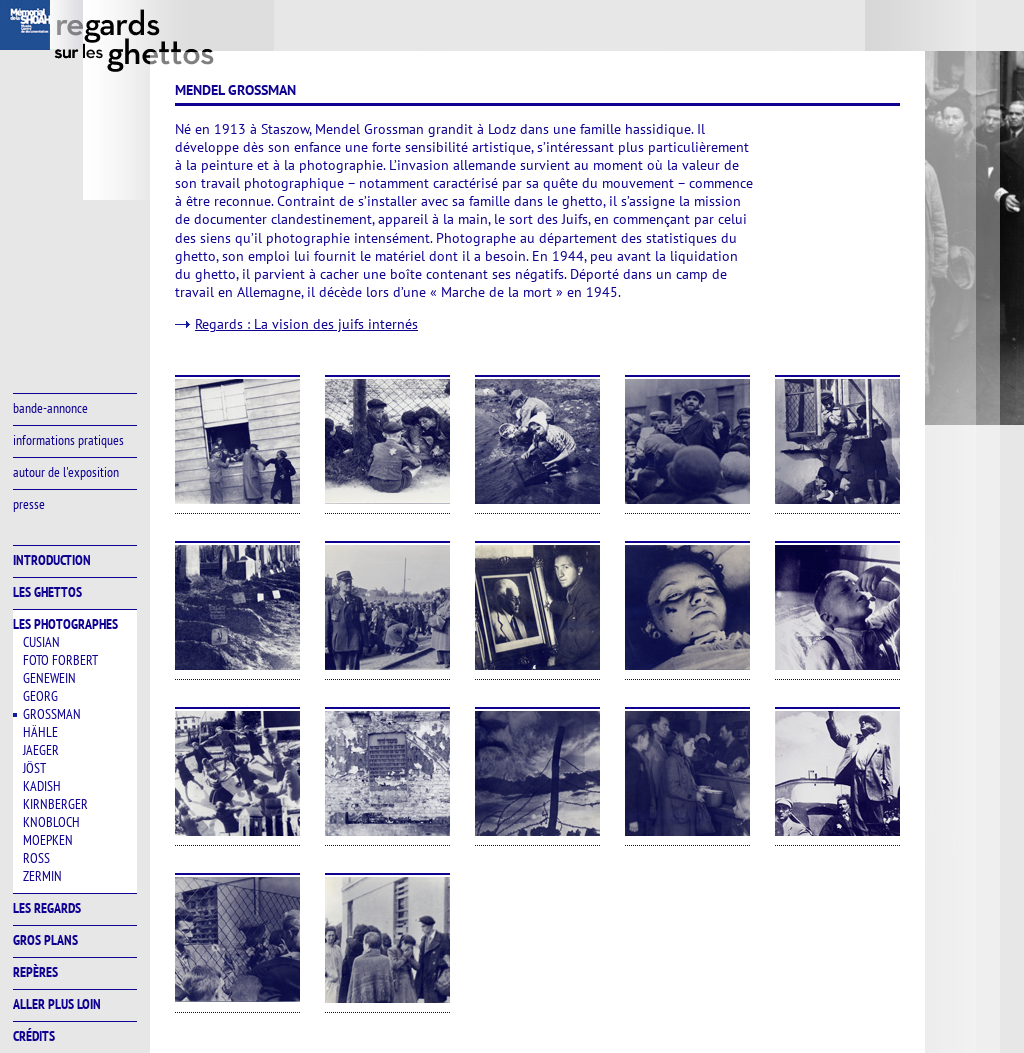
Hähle (40, 732)
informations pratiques (68, 440)
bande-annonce (50, 408)
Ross (36, 858)
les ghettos (47, 592)
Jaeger (41, 750)
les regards (47, 908)
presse (29, 504)
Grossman (52, 714)
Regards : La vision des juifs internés (306, 324)
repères (35, 972)
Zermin (42, 876)
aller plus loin (57, 1004)
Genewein (49, 678)
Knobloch (51, 822)
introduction (52, 560)
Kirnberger (55, 804)
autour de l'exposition (66, 472)
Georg (40, 696)
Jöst (34, 768)
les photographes (65, 624)
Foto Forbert (60, 660)
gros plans (45, 940)
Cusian (41, 642)
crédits (34, 1036)
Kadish (42, 786)
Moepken (48, 840)
